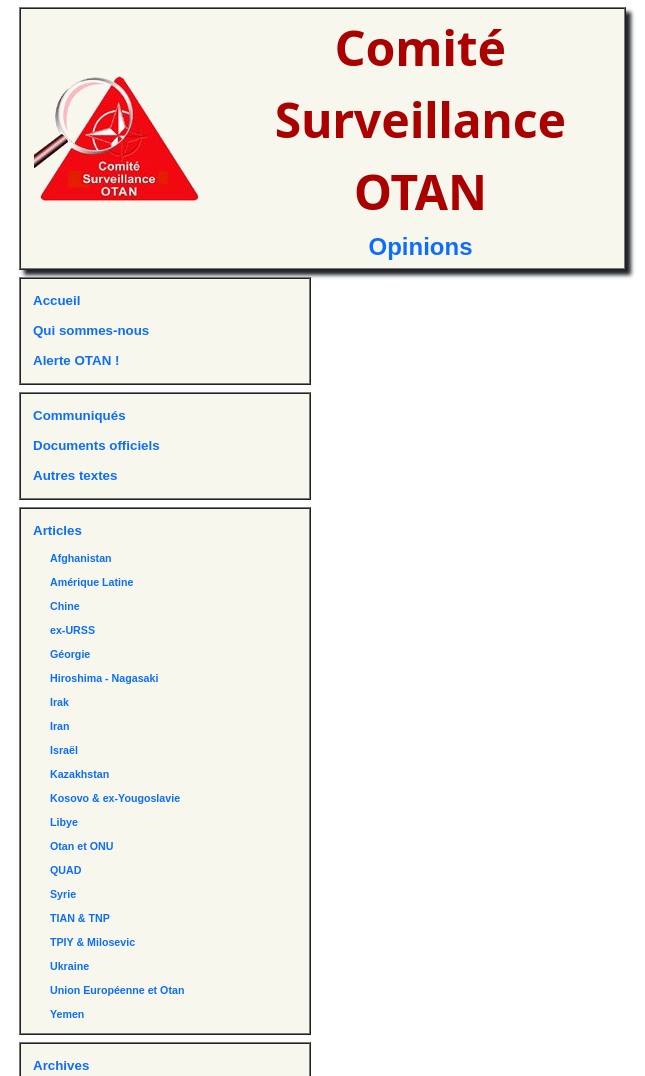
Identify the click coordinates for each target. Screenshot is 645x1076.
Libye (64, 822)
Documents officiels (96, 445)
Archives (61, 1065)
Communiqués (79, 415)
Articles (57, 530)
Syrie (63, 894)
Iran (60, 726)
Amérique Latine (92, 582)
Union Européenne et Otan (117, 990)
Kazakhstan (79, 774)
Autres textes (75, 475)
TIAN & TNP (80, 918)
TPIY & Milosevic (92, 942)
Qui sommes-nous (91, 330)
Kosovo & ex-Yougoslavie (115, 798)
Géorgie (70, 654)
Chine (65, 606)
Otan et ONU (81, 846)
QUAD (65, 870)
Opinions (421, 246)
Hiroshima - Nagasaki (104, 678)
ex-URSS (72, 630)
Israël (64, 750)
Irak (59, 702)
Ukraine (69, 966)
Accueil (56, 300)
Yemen (67, 1014)
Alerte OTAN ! (76, 360)
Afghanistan (81, 558)
